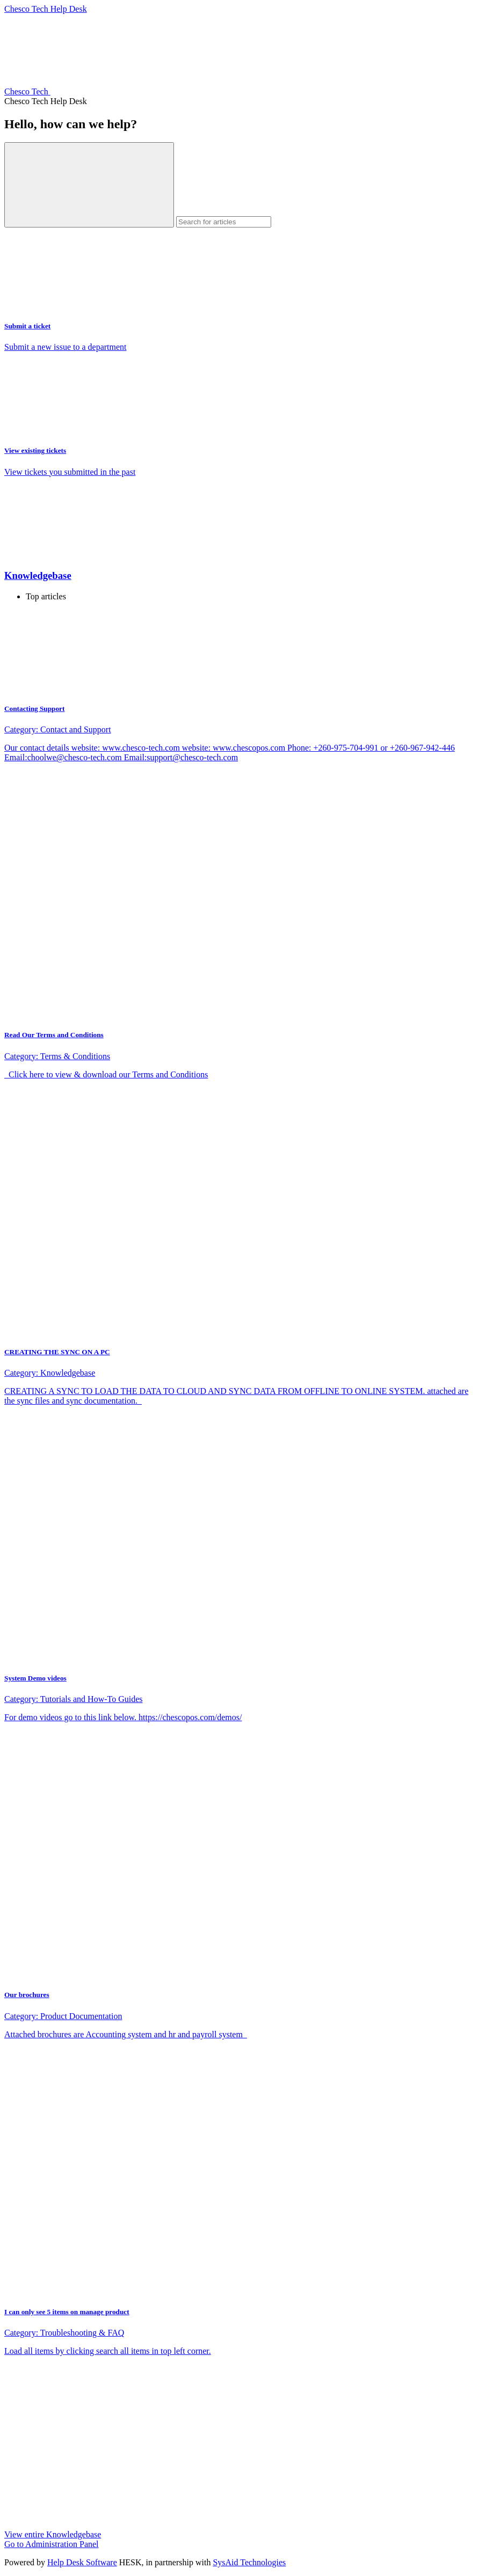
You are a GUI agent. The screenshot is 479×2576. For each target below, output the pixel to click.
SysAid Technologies (249, 2562)
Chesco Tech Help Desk (45, 8)
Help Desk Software (82, 2562)
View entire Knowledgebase (52, 2534)
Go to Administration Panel (51, 2544)
